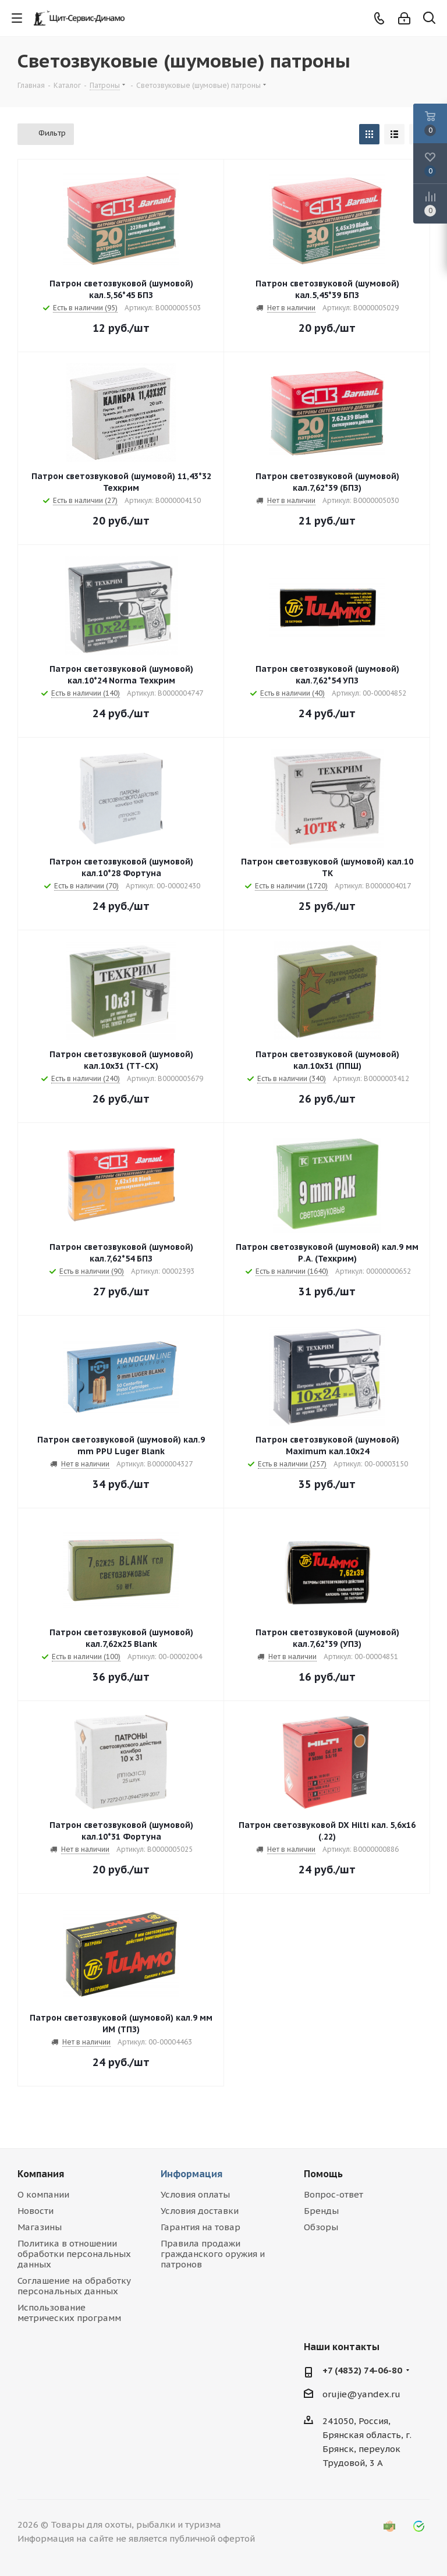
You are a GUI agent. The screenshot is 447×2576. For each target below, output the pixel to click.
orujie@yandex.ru (361, 2394)
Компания (40, 2174)
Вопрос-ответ (333, 2194)
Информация (191, 2174)
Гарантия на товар (200, 2227)
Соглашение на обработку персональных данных (74, 2286)
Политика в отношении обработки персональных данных (74, 2254)
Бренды (321, 2210)
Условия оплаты (195, 2194)
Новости (35, 2210)
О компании (43, 2194)
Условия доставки (200, 2210)
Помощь (323, 2174)
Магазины (39, 2227)
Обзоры (321, 2227)
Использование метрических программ (69, 2312)
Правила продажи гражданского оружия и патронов (213, 2254)
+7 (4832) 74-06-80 (362, 2370)
